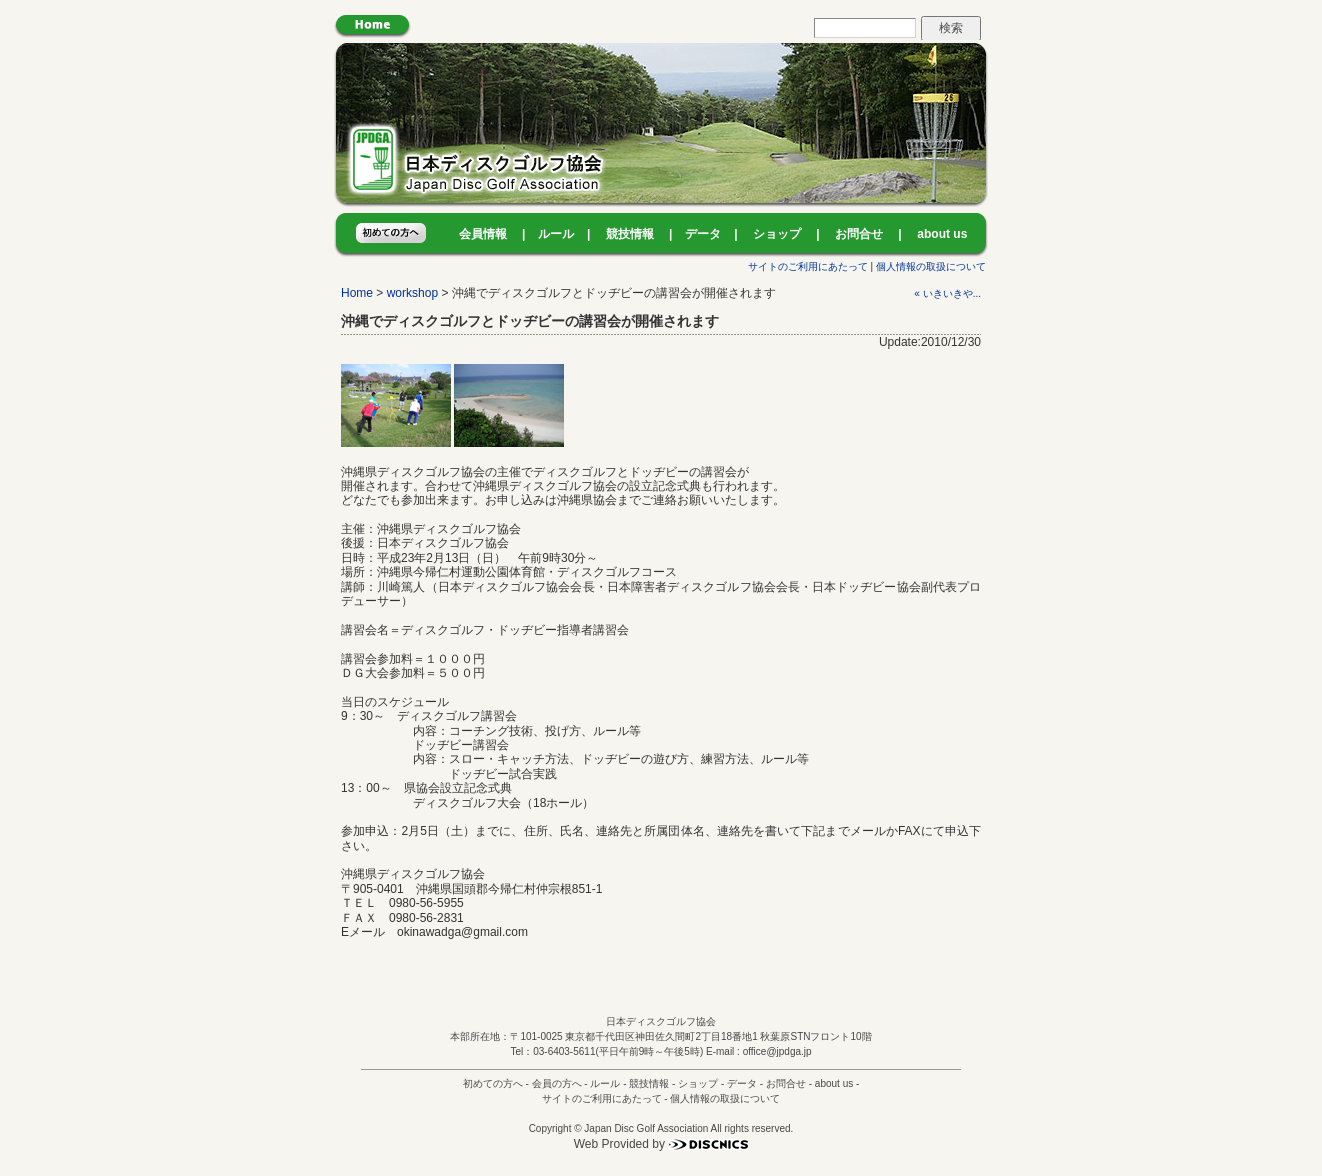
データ (703, 234)
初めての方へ (493, 1083)
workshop (412, 293)
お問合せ (859, 234)
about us (942, 234)
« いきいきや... (947, 293)
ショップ (777, 234)
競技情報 (630, 234)
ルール (556, 234)
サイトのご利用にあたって (808, 266)
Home (357, 293)
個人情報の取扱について (931, 266)
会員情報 (483, 234)
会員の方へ (557, 1083)
